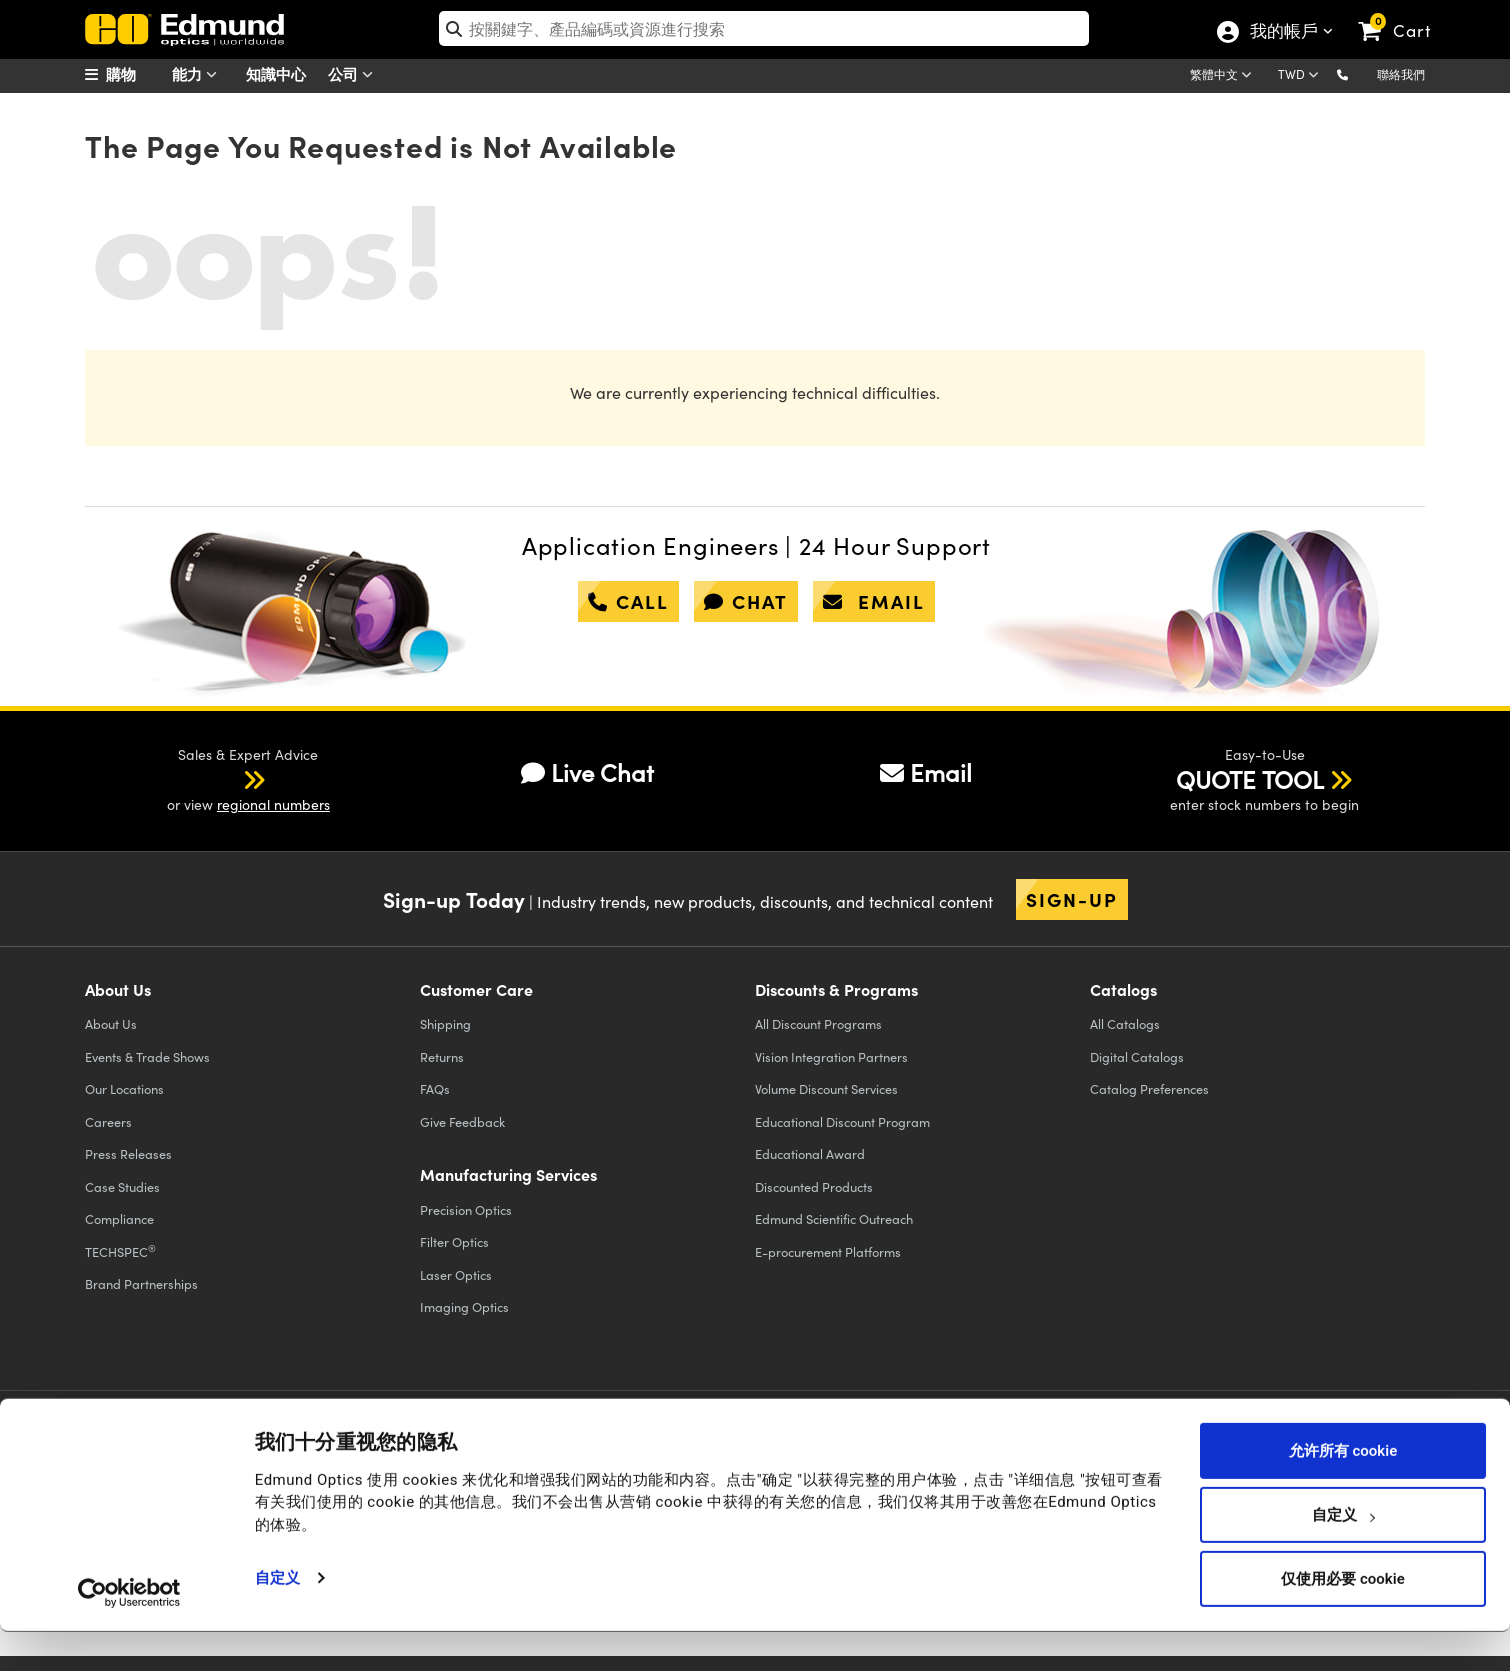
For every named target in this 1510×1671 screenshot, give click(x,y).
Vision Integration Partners (831, 1056)
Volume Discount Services (826, 1088)
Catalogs (1125, 1023)
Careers (108, 1121)
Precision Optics (466, 1209)
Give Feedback (462, 1121)
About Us (111, 1023)
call (628, 601)
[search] (764, 28)
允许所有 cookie (1343, 1490)
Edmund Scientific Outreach (834, 1218)
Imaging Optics (464, 1306)
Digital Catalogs (1137, 1056)
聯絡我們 (1401, 74)
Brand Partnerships (141, 1283)
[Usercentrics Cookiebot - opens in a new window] (129, 1631)
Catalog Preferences (1149, 1088)
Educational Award (810, 1153)
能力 (199, 74)
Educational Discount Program (842, 1121)
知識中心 (276, 73)
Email (926, 772)
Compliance (119, 1218)
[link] (1403, 15)
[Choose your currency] (1301, 76)
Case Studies (122, 1186)
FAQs (435, 1088)
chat (746, 601)
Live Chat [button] (587, 772)
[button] (1358, 73)
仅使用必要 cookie (1342, 1618)
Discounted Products (814, 1186)
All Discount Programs (818, 1023)
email (874, 601)
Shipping (445, 1023)
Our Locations (124, 1088)
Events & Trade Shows (147, 1056)
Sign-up (1072, 899)
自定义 (277, 1617)
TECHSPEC (120, 1251)
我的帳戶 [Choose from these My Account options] (1283, 33)
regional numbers (273, 804)
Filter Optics (454, 1241)
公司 (355, 74)
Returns (442, 1056)
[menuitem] (135, 74)
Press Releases (128, 1153)
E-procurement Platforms (828, 1251)
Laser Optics (456, 1274)
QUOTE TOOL (1250, 779)
